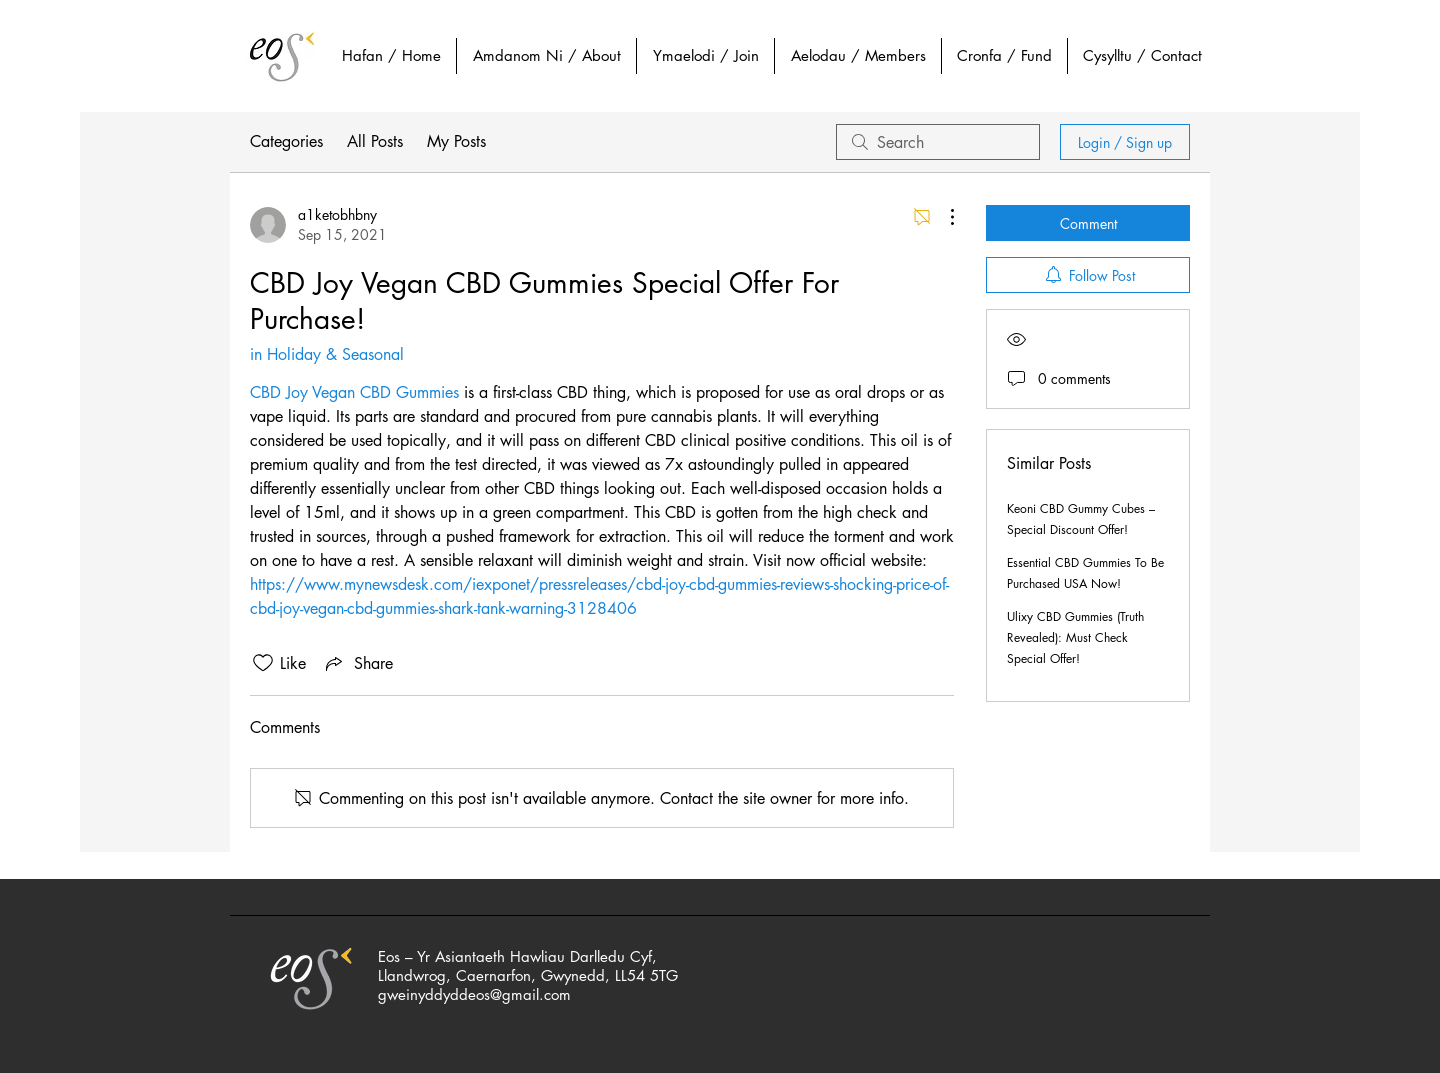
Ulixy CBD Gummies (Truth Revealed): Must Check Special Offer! (1075, 637)
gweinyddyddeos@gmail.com (474, 994)
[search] (938, 142)
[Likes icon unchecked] (263, 663)
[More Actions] (942, 217)
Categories (286, 141)
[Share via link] (357, 663)
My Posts (456, 141)
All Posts (375, 141)
